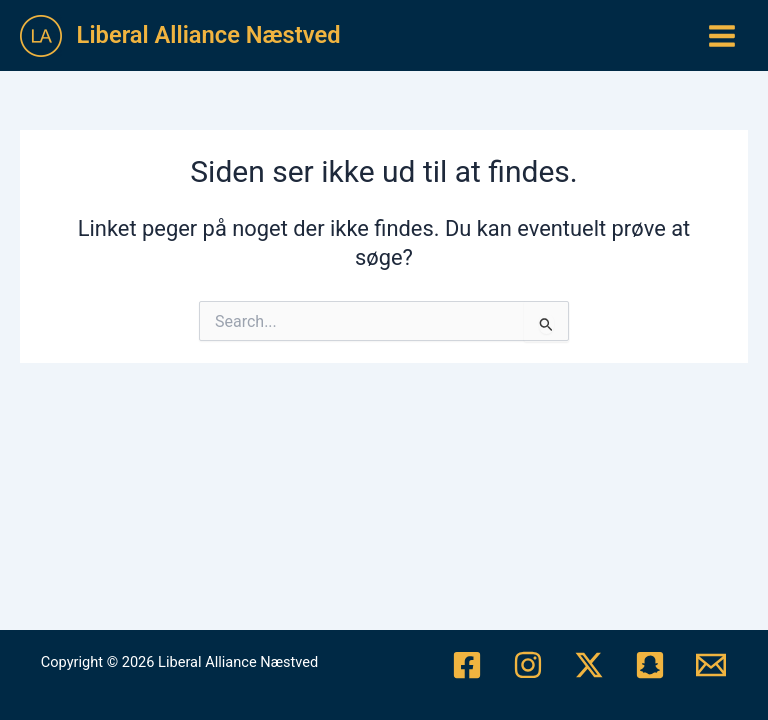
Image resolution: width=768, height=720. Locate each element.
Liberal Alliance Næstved (209, 35)
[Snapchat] (650, 665)
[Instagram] (528, 665)
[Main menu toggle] (722, 36)
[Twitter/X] (589, 665)
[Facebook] (467, 665)
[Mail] (711, 665)
